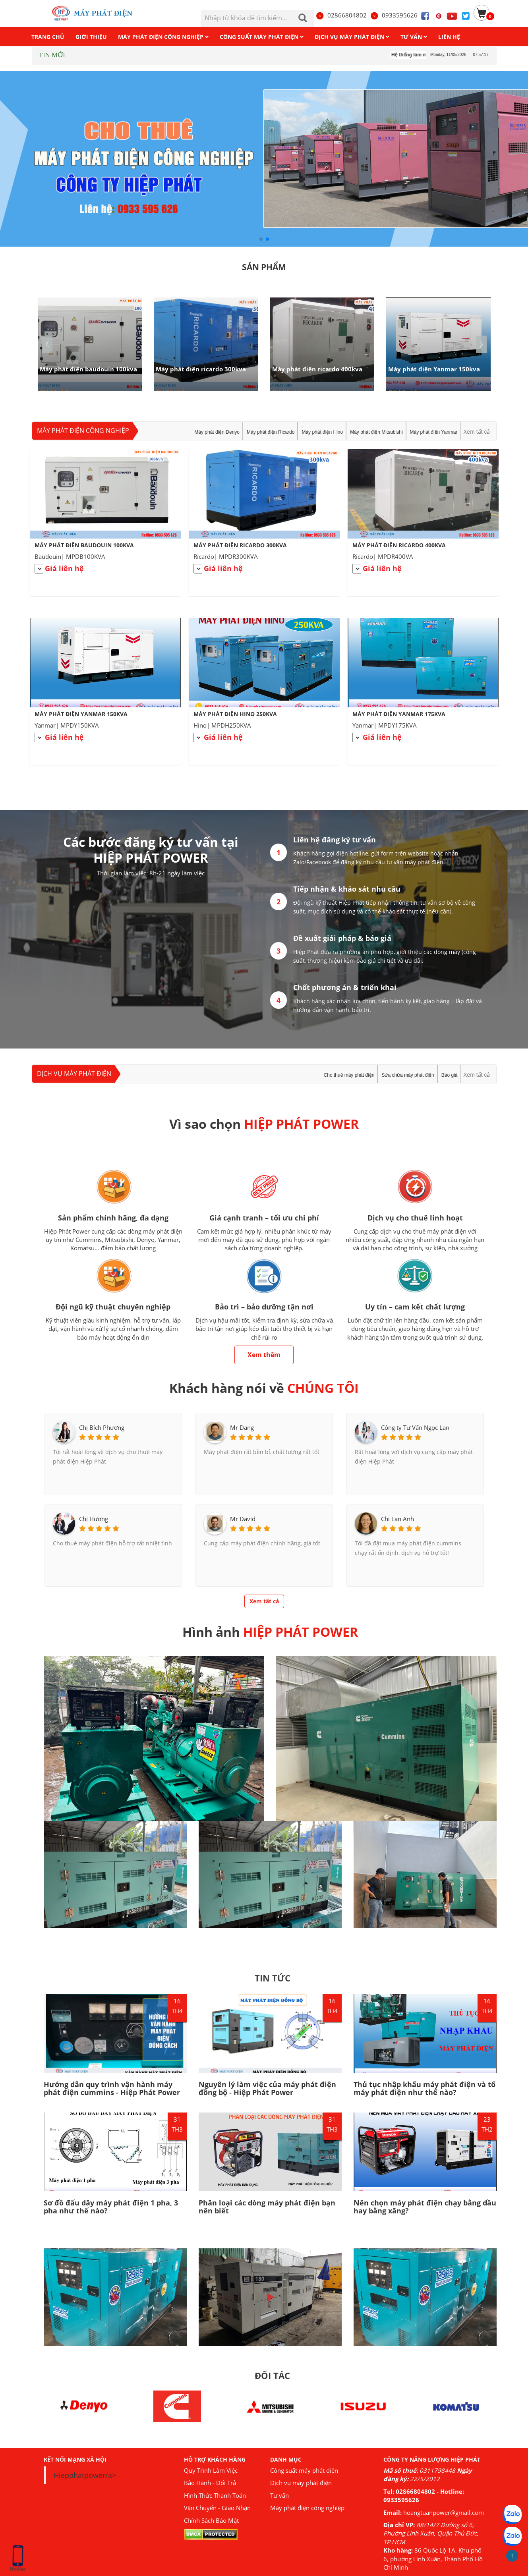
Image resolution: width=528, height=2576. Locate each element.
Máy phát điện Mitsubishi (376, 432)
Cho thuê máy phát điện (349, 1075)
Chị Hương (93, 1519)
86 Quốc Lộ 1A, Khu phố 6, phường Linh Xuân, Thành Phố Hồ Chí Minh (433, 2558)
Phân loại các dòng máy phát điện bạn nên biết (267, 2206)
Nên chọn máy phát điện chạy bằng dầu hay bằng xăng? (425, 2206)
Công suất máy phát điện (304, 2470)
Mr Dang (242, 1427)
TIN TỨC (272, 1978)
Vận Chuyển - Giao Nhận (217, 2508)
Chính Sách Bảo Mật (211, 2520)
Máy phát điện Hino (322, 432)
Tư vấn (279, 2495)
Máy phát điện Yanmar (434, 432)
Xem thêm (264, 1354)
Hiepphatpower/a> (85, 2475)
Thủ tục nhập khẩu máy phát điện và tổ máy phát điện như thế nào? (424, 2088)
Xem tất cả (476, 432)
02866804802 (341, 15)
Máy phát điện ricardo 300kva (201, 369)
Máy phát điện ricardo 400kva (317, 369)
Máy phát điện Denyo (217, 432)
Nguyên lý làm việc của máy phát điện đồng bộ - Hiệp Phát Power (267, 2088)
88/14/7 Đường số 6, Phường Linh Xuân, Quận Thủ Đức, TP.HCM (430, 2533)
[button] (481, 344)
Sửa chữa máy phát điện (407, 1075)
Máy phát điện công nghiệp (83, 430)
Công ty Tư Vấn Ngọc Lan (415, 1427)
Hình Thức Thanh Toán (215, 2495)
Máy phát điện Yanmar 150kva (434, 369)
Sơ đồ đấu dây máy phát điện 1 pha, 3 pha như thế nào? (111, 2206)
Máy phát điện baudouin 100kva (88, 369)
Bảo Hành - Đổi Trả (210, 2483)
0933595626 (393, 15)
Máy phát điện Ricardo (270, 432)
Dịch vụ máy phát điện (74, 1073)
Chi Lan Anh (397, 1519)
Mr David (242, 1519)
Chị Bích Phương (101, 1427)
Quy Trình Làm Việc (211, 2470)
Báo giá (449, 1075)
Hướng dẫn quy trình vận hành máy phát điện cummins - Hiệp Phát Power (112, 2088)
